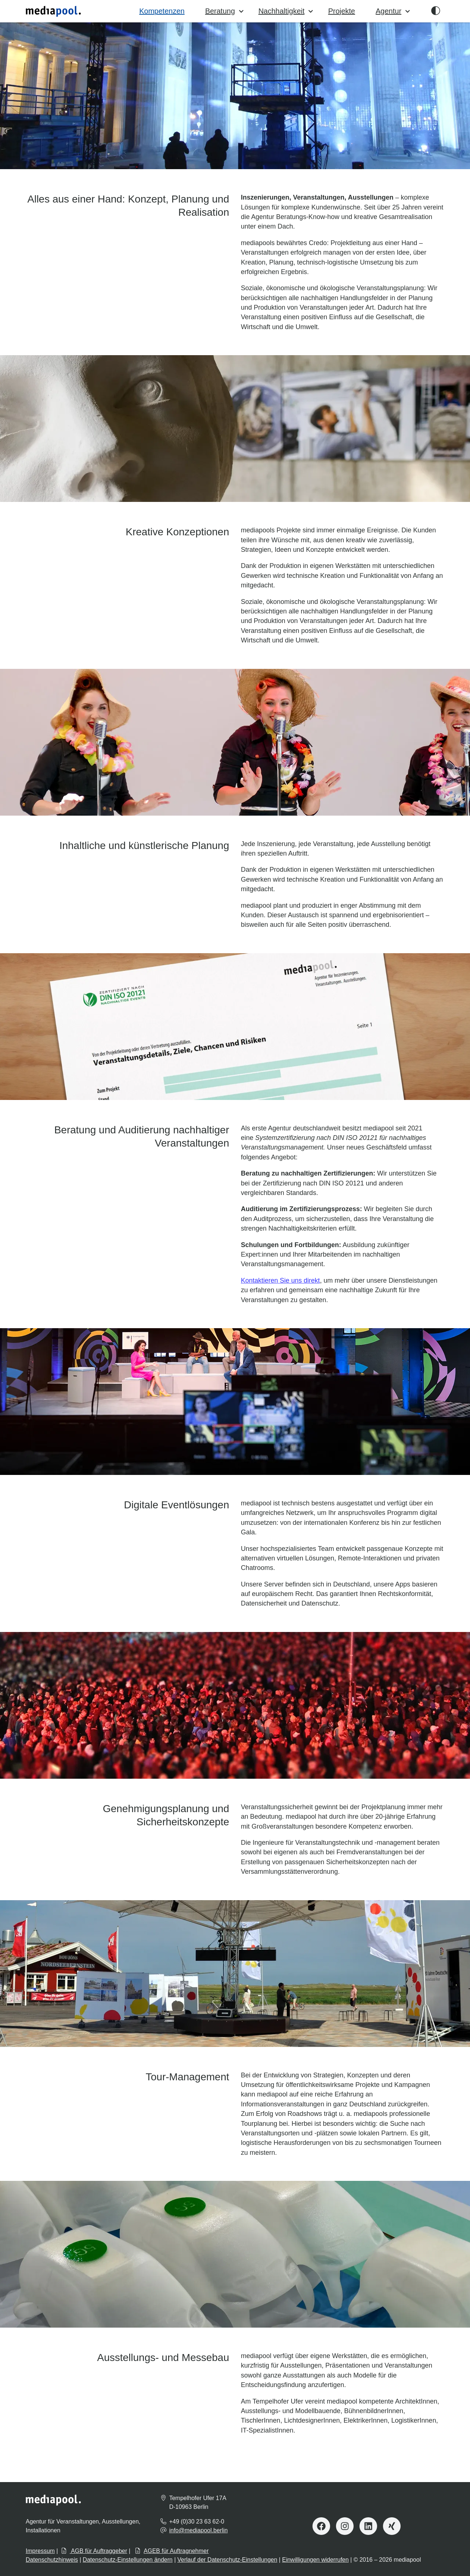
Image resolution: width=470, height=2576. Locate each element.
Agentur (393, 11)
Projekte (341, 11)
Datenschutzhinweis (52, 2560)
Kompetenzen (161, 11)
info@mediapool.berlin (198, 2530)
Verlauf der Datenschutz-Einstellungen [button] (227, 2560)
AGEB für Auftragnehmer (172, 2551)
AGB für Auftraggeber (94, 2551)
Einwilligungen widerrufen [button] (315, 2560)
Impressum (40, 2551)
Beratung (224, 11)
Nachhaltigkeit (286, 11)
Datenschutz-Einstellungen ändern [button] (128, 2560)
